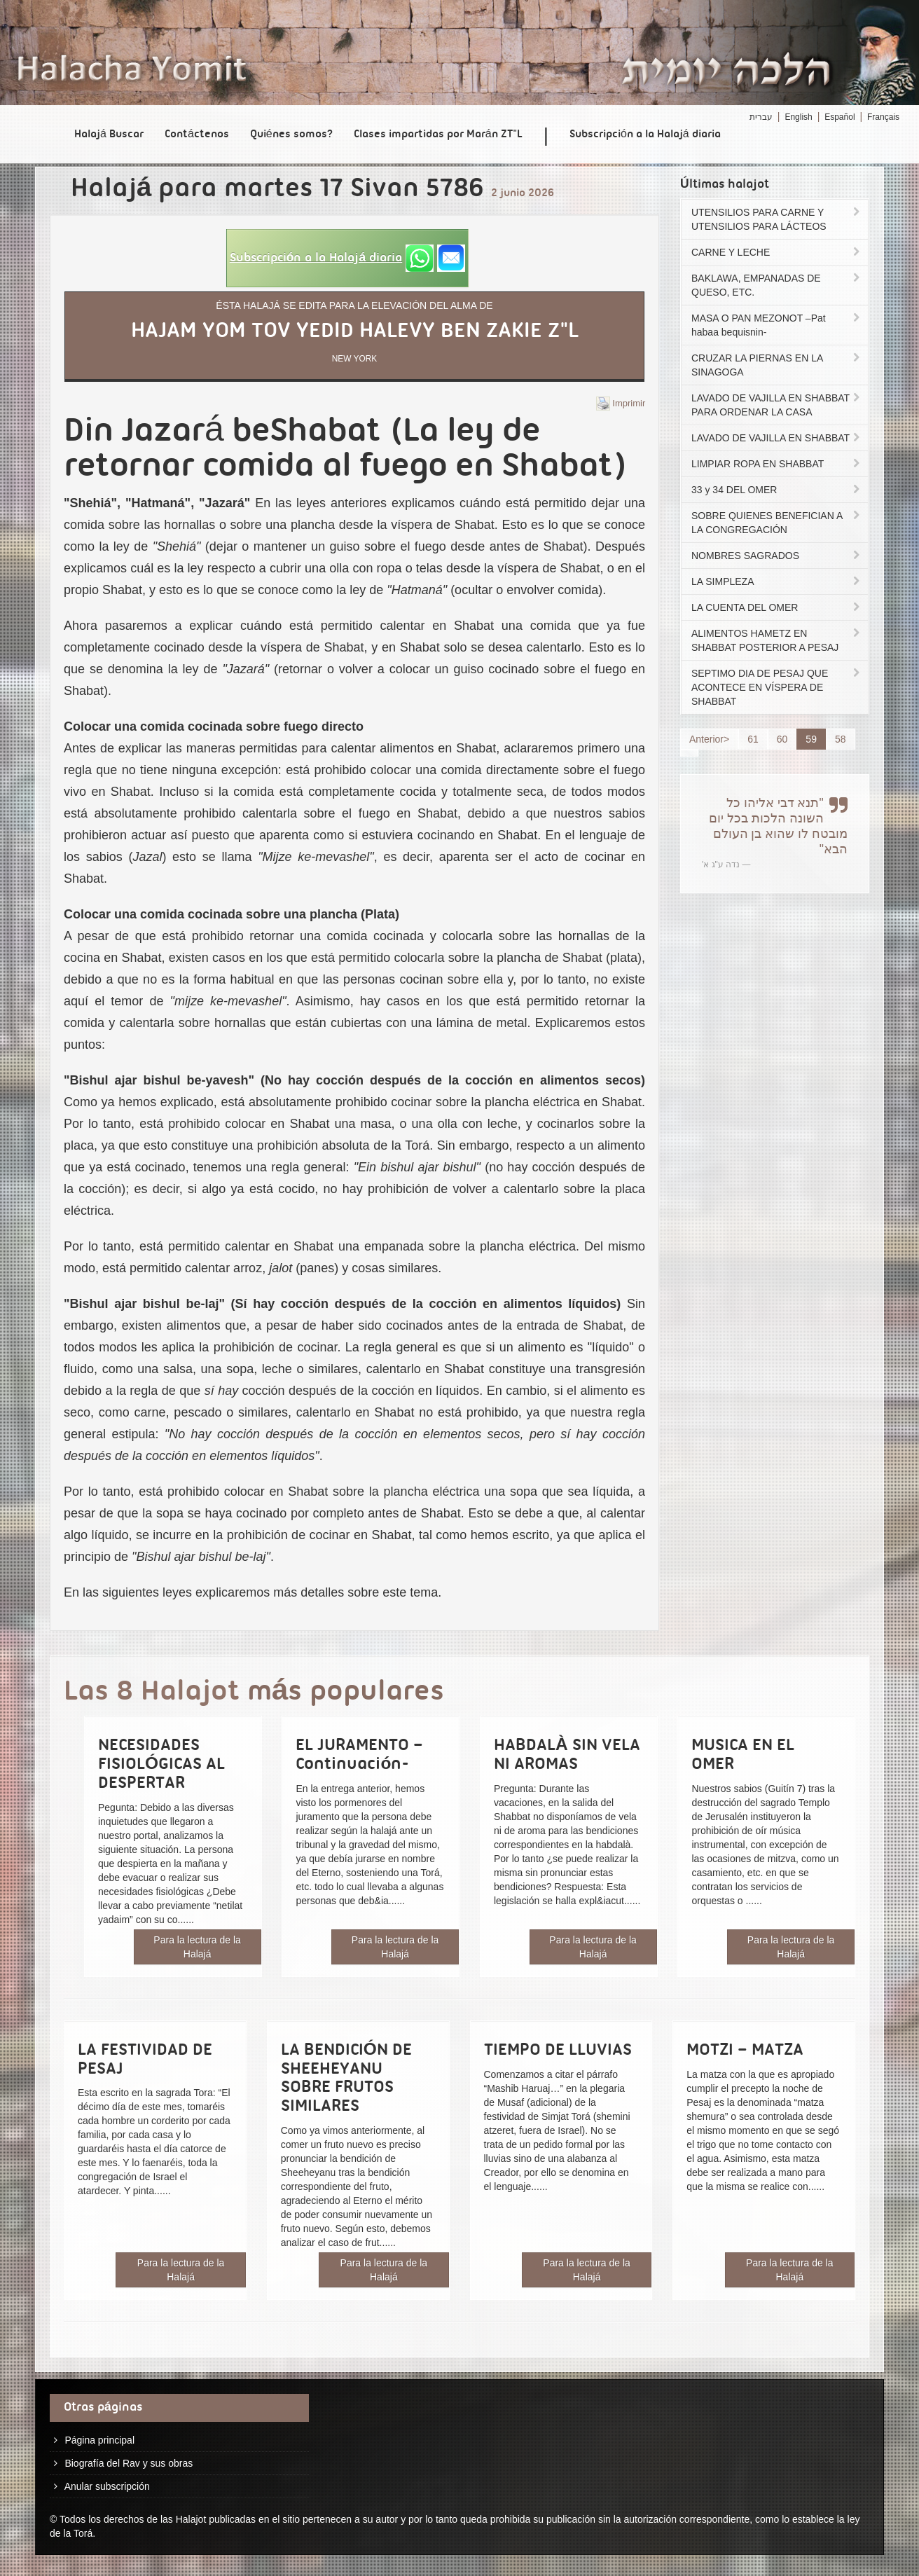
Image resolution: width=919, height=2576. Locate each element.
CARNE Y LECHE (776, 252)
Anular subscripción (107, 2486)
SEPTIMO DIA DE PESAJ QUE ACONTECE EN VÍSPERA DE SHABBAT (776, 687)
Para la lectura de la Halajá (197, 1946)
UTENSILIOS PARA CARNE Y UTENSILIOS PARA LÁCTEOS (776, 219)
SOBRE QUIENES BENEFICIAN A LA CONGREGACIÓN (776, 522)
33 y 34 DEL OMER (776, 489)
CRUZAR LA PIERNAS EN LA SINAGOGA (776, 365)
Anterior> (709, 739)
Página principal (99, 2440)
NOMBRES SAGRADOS (776, 555)
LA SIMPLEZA (776, 581)
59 (811, 739)
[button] (347, 258)
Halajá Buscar (109, 134)
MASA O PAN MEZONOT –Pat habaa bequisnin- (776, 325)
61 (753, 739)
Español (839, 117)
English (798, 117)
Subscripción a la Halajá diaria (645, 134)
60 (782, 739)
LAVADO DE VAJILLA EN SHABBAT (776, 437)
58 (840, 739)
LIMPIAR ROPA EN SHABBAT (776, 463)
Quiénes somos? (291, 134)
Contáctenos (197, 134)
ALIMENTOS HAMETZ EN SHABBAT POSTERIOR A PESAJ (776, 640)
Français (883, 117)
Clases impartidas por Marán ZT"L (438, 134)
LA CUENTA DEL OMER (776, 607)
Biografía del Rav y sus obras (128, 2463)
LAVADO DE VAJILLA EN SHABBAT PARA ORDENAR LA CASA (776, 405)
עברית (761, 117)
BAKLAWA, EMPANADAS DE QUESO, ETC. (776, 285)
